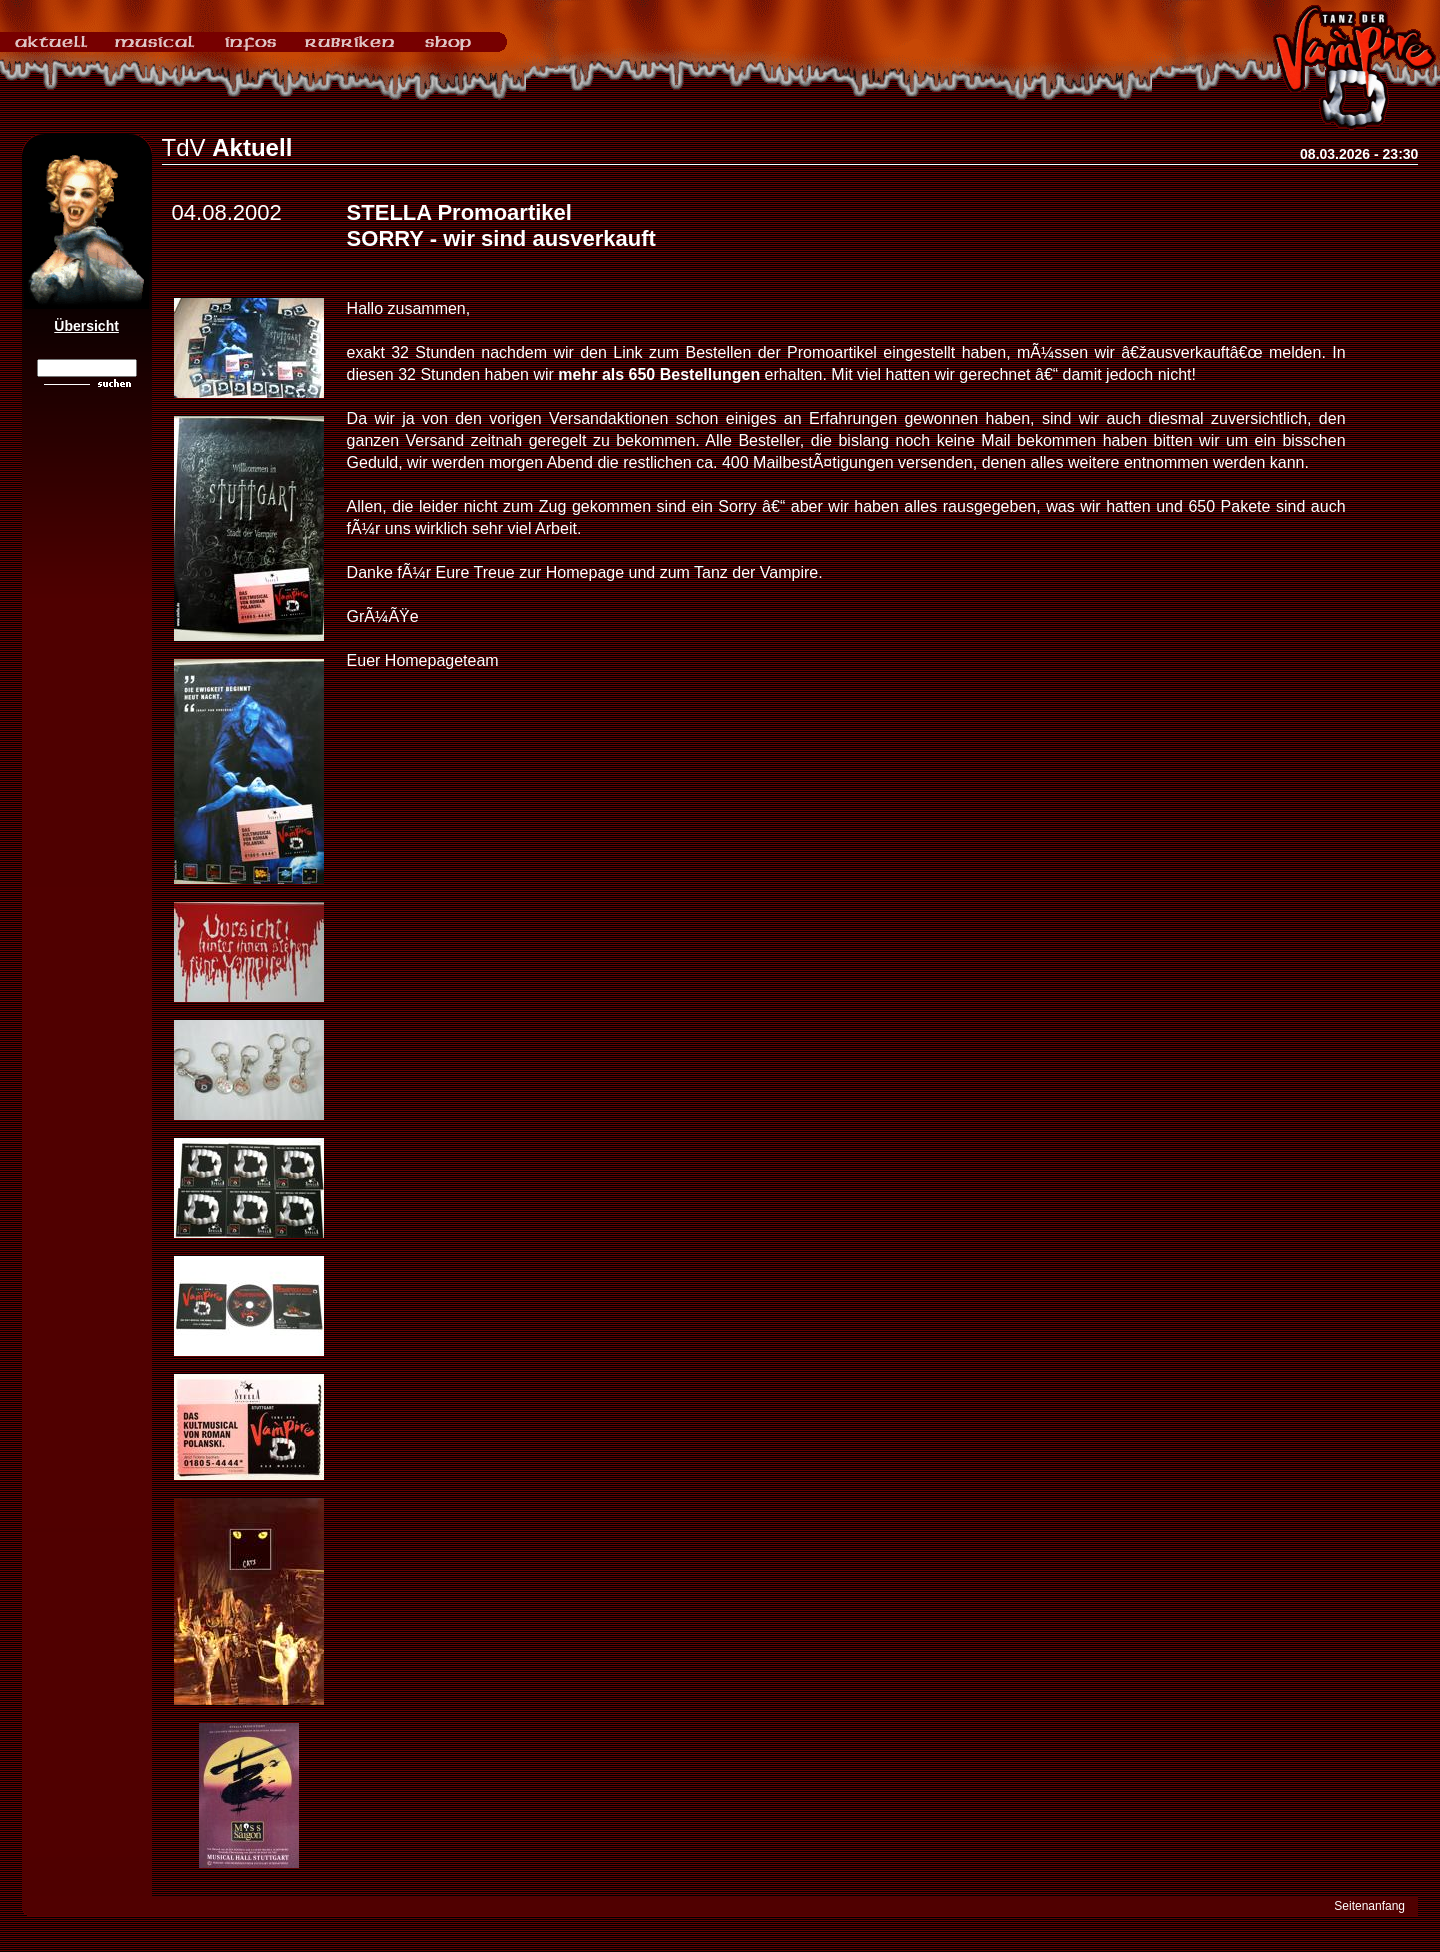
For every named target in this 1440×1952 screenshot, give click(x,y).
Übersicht (86, 326)
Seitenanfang (1369, 1906)
